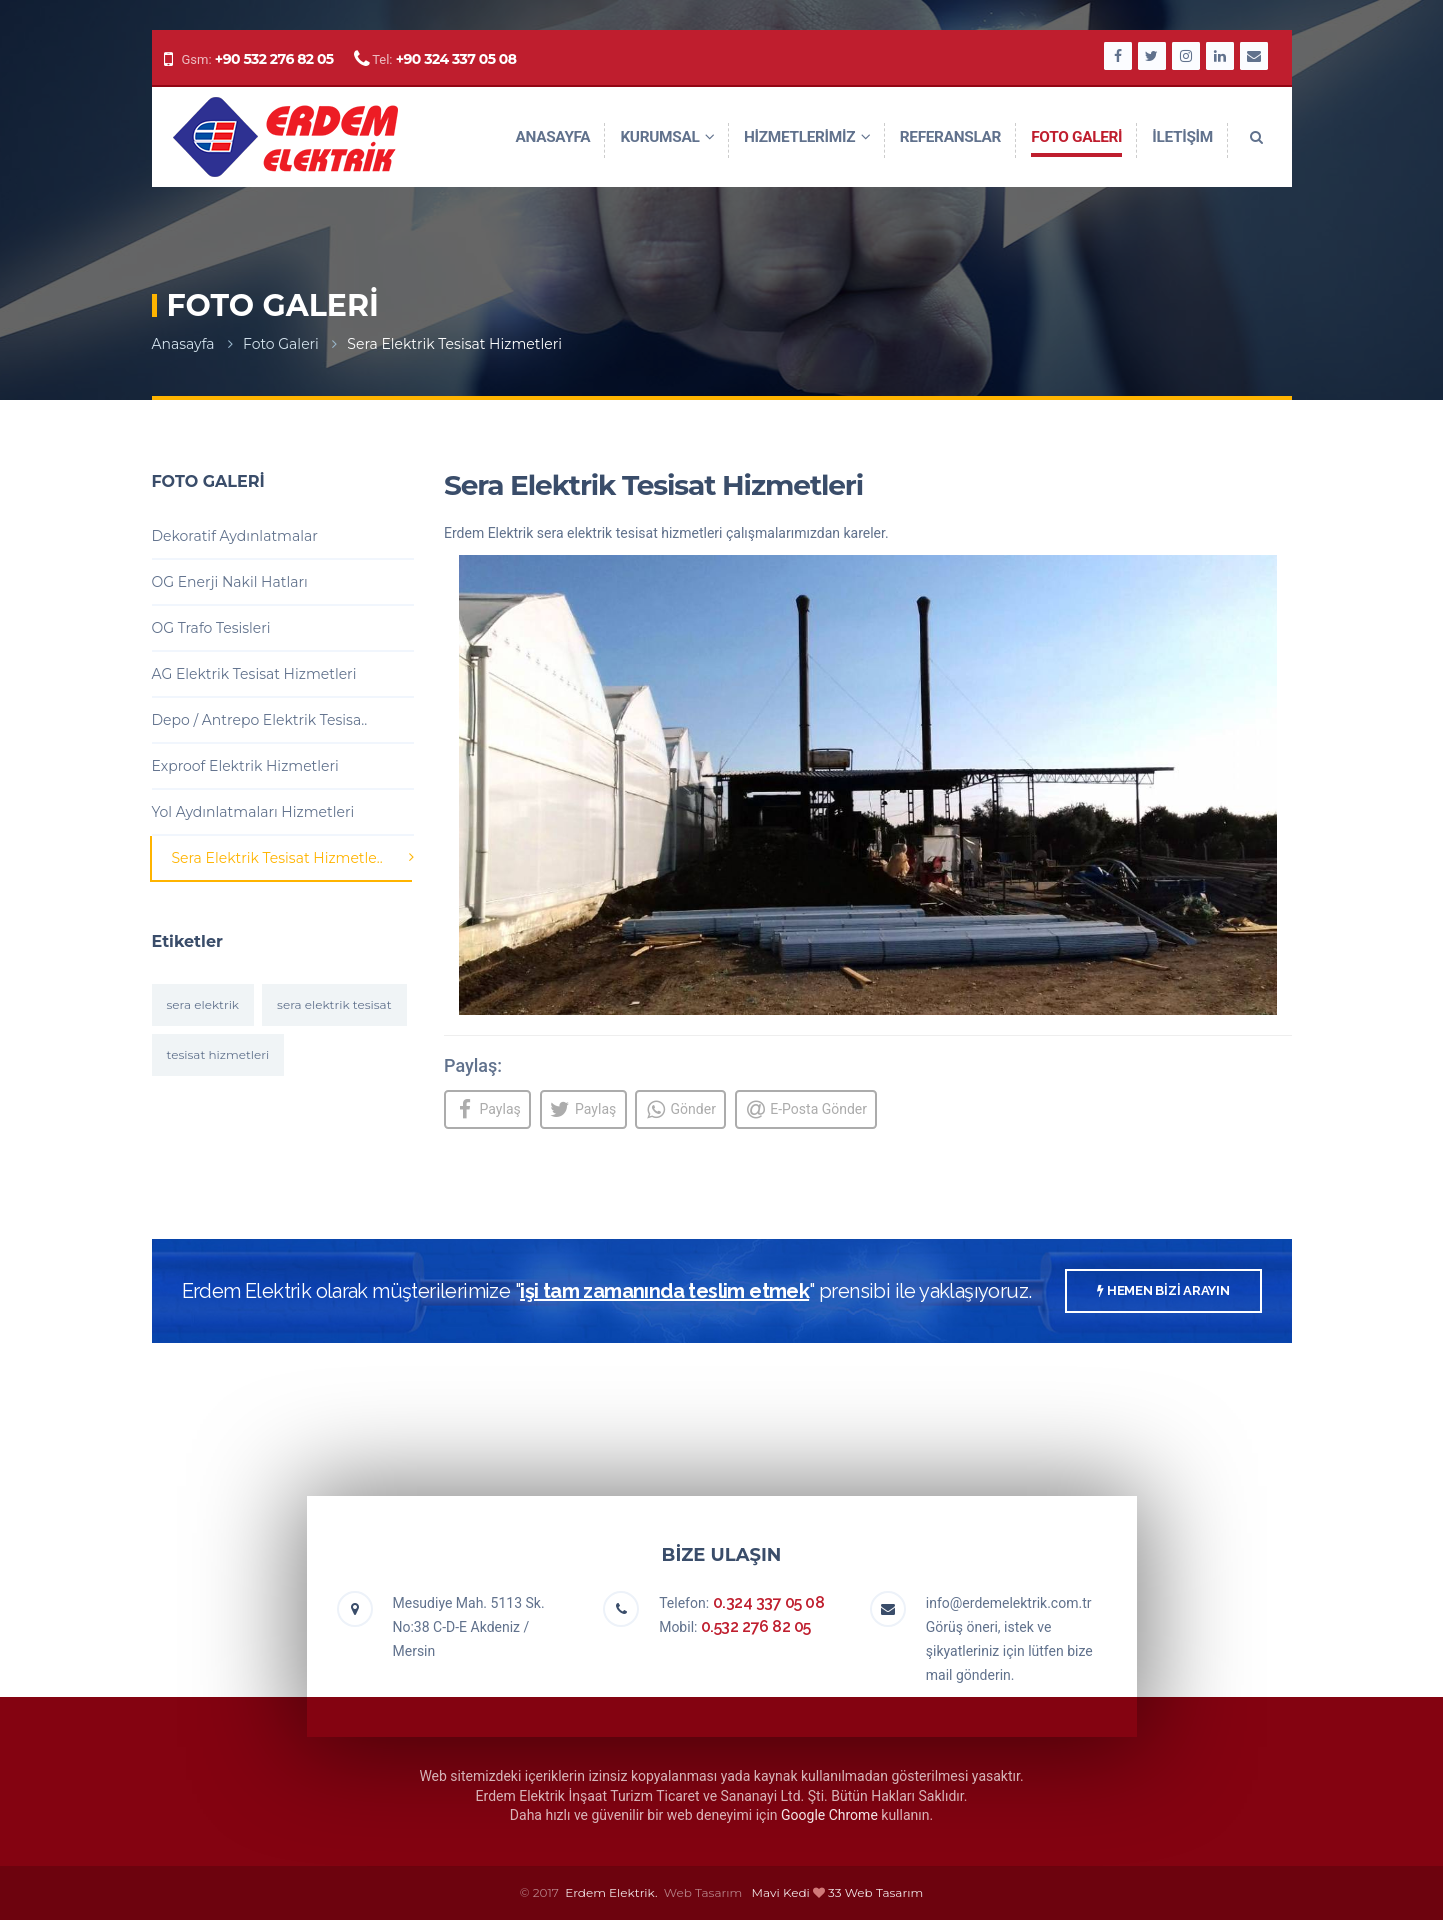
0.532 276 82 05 (756, 1627)
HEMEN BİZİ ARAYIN (1163, 1291)
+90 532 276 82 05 (274, 59)
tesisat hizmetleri (218, 1054)
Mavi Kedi (781, 1892)
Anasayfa (183, 344)
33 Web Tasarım (875, 1892)
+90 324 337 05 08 (456, 59)
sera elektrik (203, 1004)
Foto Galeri (281, 344)
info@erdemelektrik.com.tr (1009, 1604)
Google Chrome (829, 1816)
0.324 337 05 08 (769, 1603)
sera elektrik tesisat (334, 1004)
